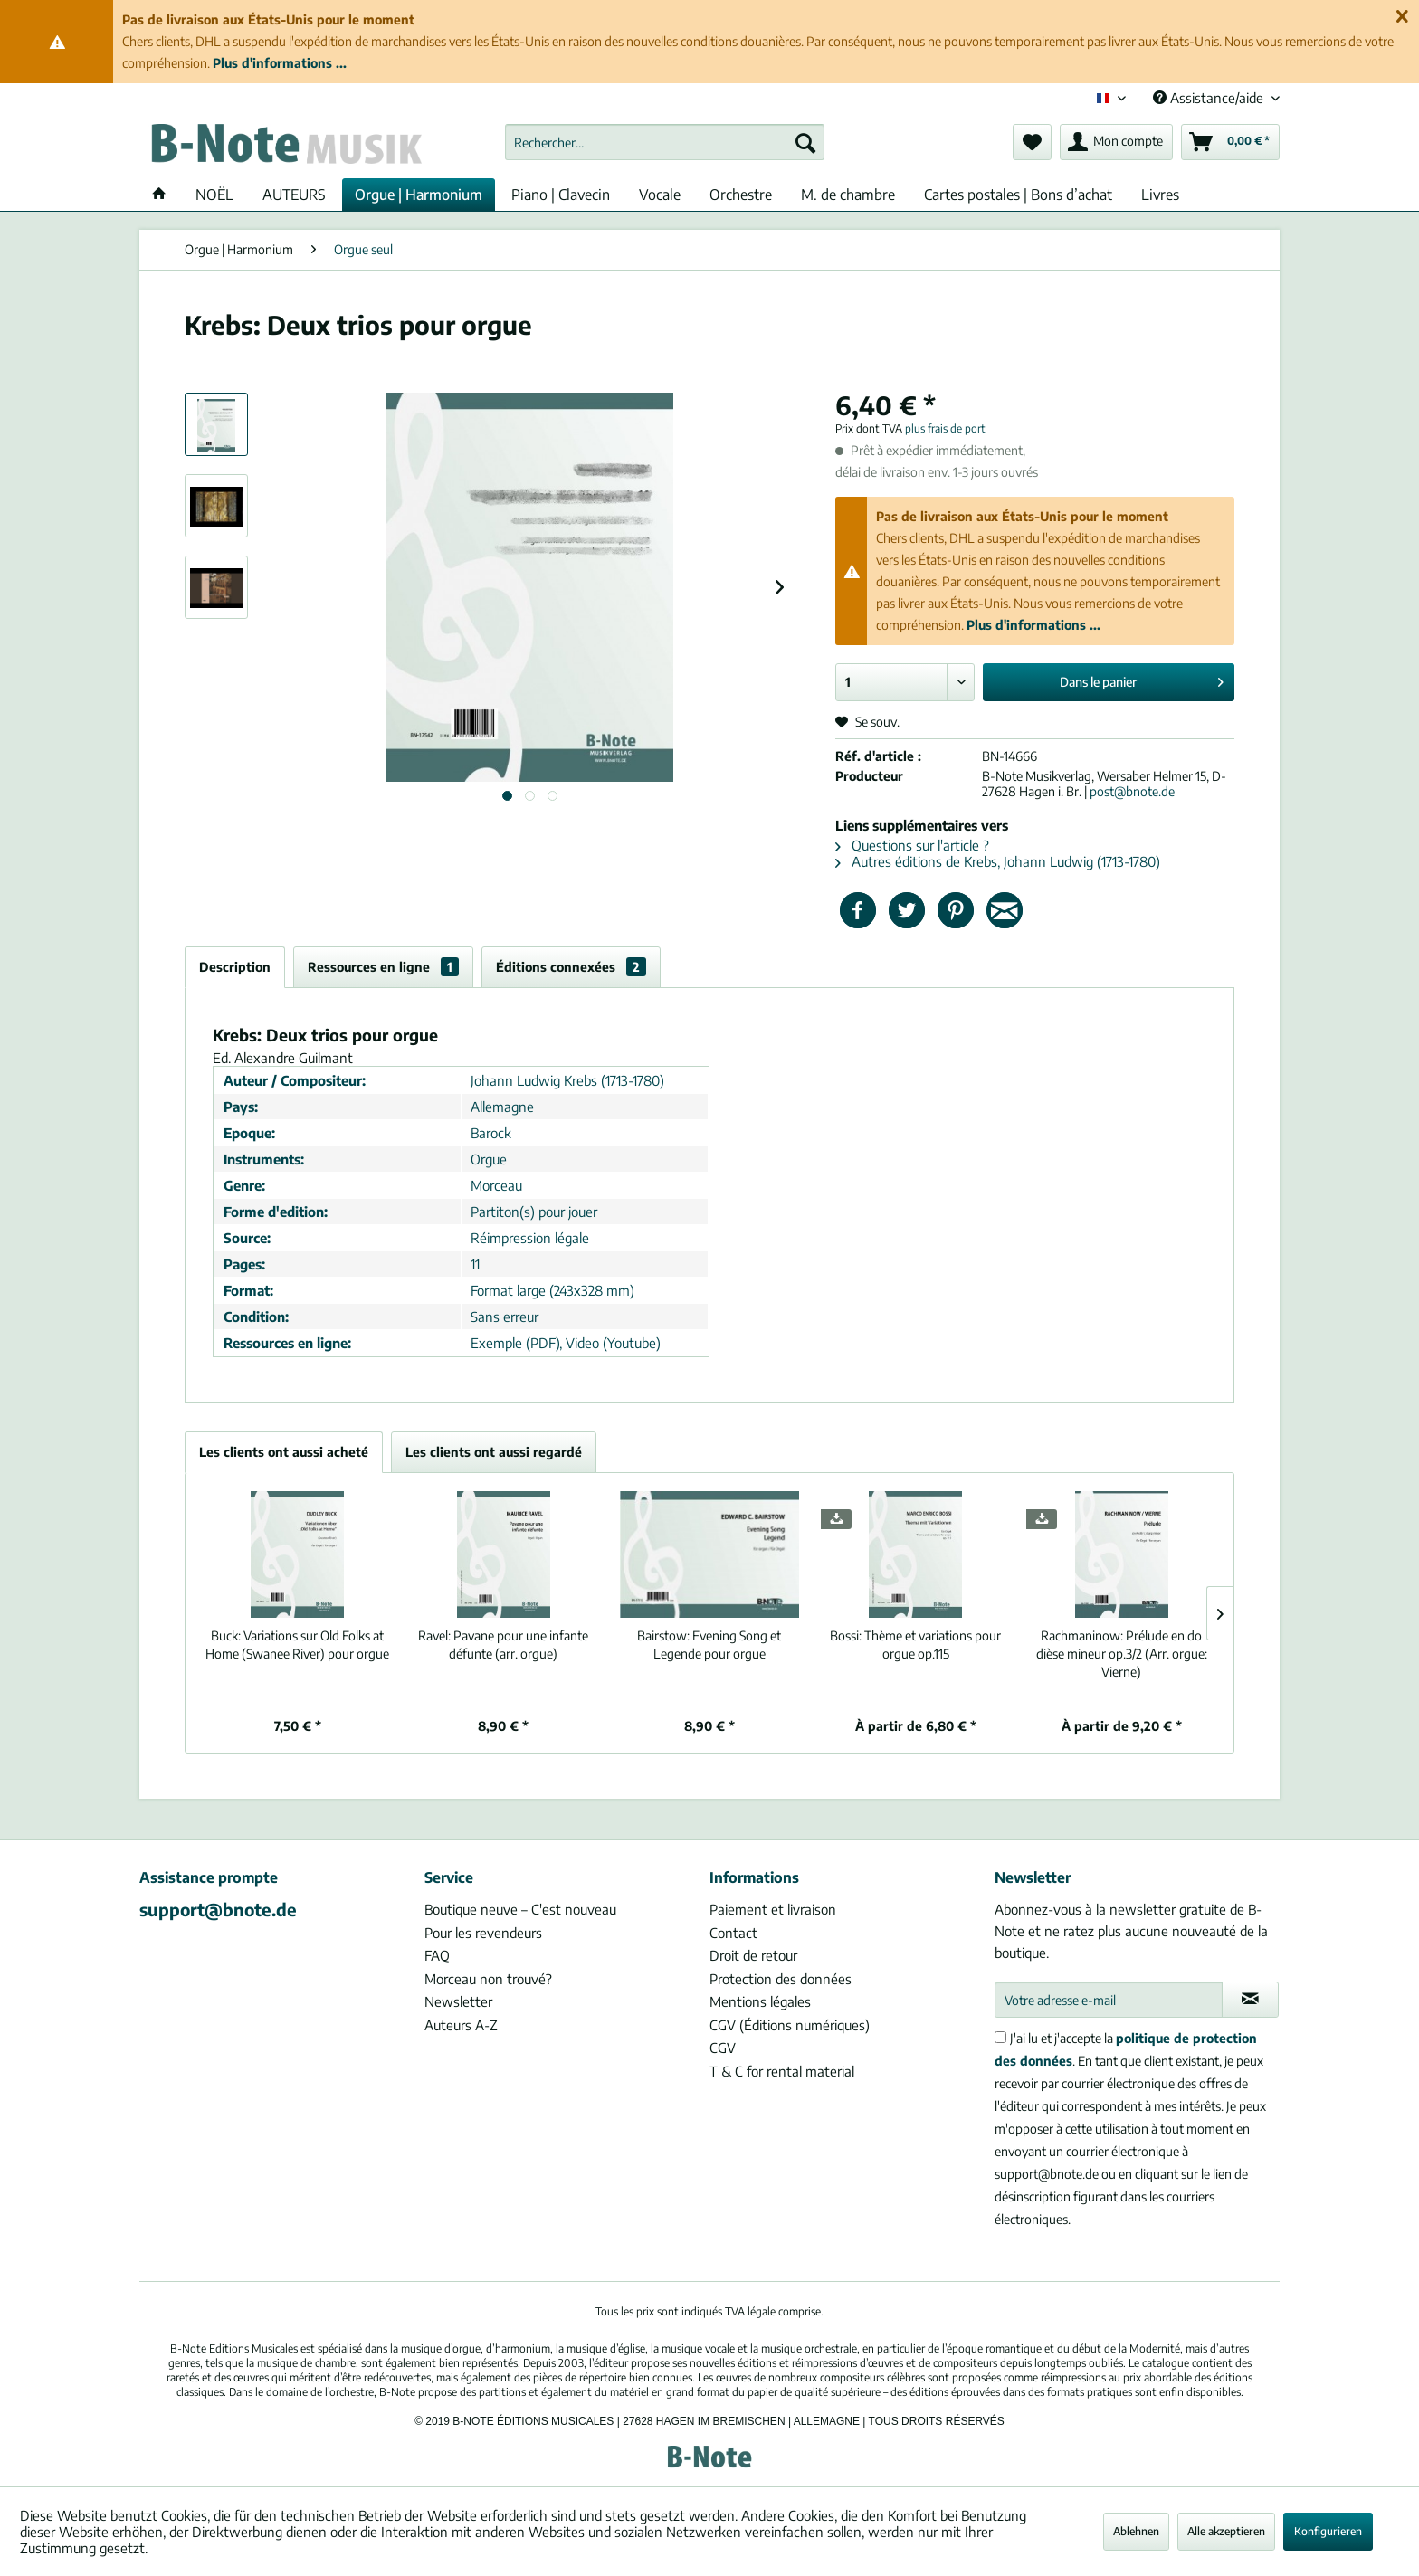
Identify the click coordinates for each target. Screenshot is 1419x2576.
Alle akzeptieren (1226, 2531)
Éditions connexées (571, 966)
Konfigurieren (1328, 2531)
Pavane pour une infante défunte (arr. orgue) (503, 1644)
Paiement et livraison (773, 1909)
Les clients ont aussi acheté (283, 1451)
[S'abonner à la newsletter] (1250, 2000)
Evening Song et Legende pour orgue (709, 1644)
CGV (723, 2047)
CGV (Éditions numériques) (790, 2025)
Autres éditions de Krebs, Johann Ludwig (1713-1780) (997, 861)
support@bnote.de (218, 1909)
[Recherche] (805, 142)
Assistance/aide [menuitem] (1210, 98)
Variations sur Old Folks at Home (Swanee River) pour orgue (297, 1644)
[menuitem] (664, 142)
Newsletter (458, 2001)
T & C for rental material (782, 2071)
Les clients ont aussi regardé (493, 1451)
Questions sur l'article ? (912, 845)
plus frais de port (945, 428)
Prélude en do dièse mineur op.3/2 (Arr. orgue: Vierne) (1121, 1653)
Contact (733, 1933)
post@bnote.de (1132, 791)
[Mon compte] (1116, 142)
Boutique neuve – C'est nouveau (520, 1909)
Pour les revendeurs (483, 1933)
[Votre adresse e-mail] (1109, 2000)
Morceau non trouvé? (488, 1979)
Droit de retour (753, 1955)
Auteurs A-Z (461, 2025)
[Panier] (1230, 142)
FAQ (437, 1955)
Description (235, 966)
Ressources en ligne (383, 966)
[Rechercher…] (664, 142)
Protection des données (781, 1979)
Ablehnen (1136, 2531)
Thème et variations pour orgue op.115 (915, 1644)
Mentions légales (760, 2001)
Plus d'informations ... (280, 63)
